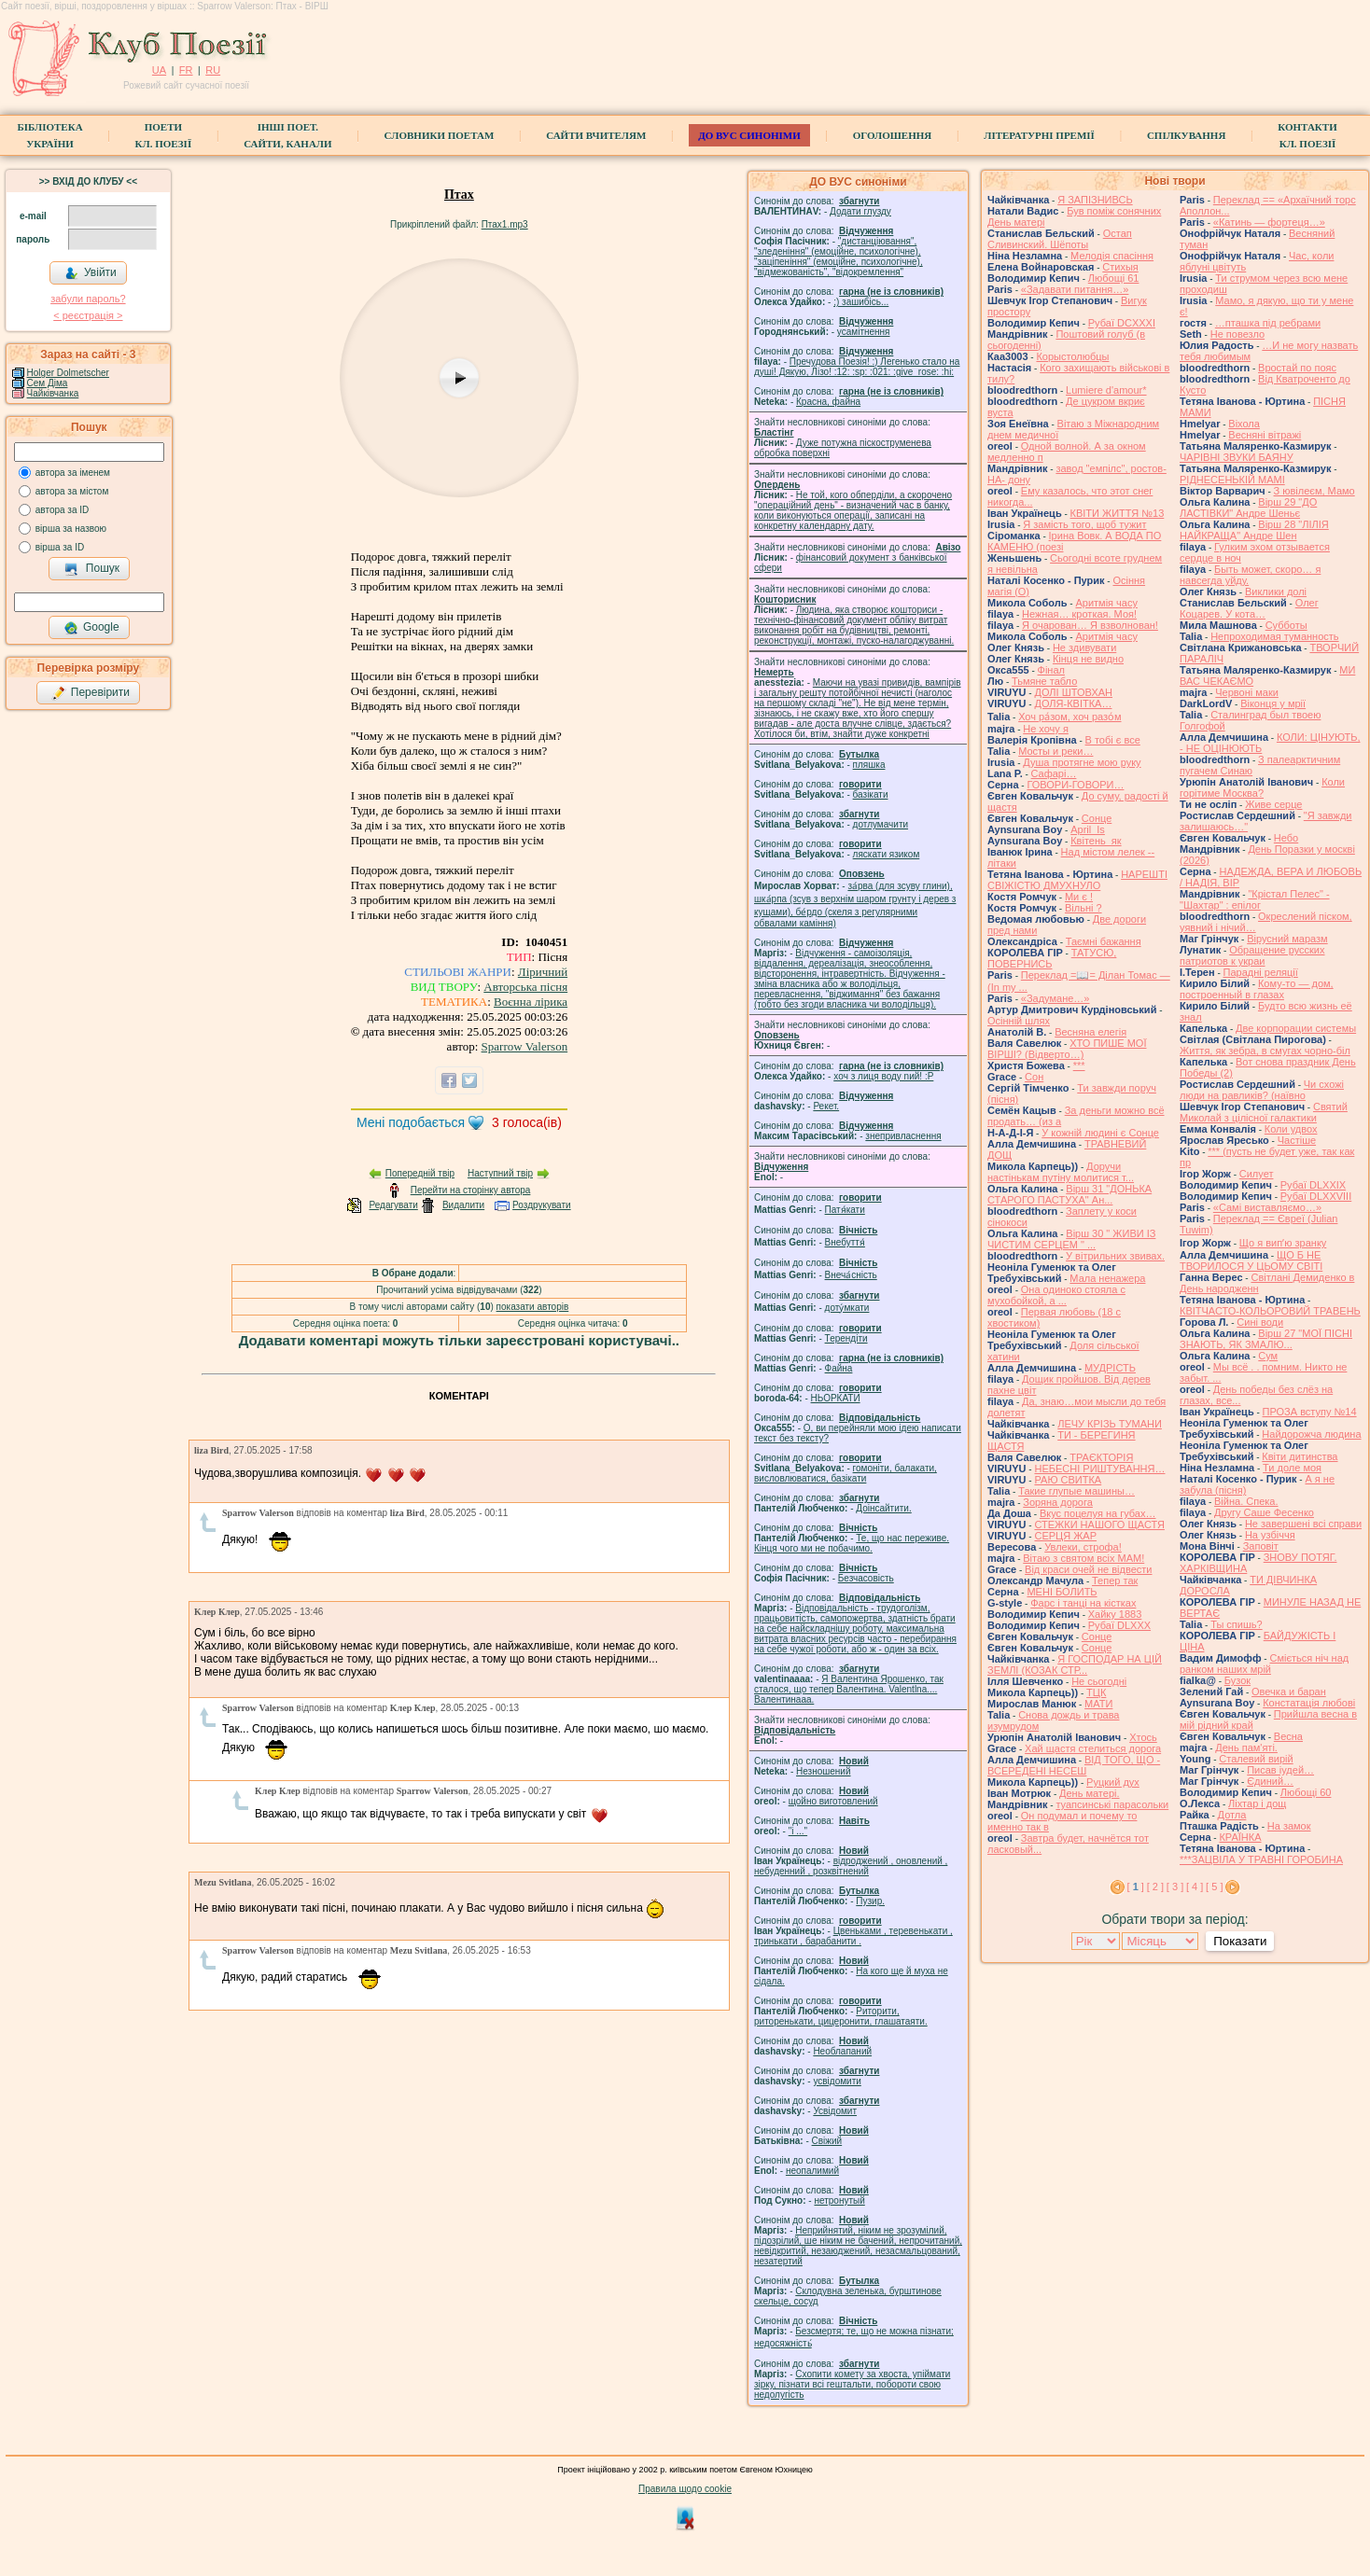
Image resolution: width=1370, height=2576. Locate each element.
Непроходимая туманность (1274, 636)
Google (91, 627)
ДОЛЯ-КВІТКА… (1072, 703)
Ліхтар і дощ (1257, 1803)
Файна (839, 1368)
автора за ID (62, 510)
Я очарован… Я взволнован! (1090, 625)
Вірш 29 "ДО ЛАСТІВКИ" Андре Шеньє (1248, 507)
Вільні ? (1083, 907)
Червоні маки (1247, 692)
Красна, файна (828, 402)
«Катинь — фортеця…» (1269, 222)
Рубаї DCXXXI (1121, 322)
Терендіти (846, 1338)
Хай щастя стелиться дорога (1093, 1748)
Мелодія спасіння (1111, 255)
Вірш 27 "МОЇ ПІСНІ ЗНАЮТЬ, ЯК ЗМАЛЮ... (1266, 1339)
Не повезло (1237, 334)
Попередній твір (419, 1173)
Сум (1268, 1355)
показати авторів (532, 1307)
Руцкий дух (1112, 1782)
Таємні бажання (1103, 941)
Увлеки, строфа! (1083, 1547)
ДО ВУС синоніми (749, 135)
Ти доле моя (1292, 1467)
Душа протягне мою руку (1081, 762)
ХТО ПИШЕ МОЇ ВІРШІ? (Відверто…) (1066, 1048)
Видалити (463, 1205)
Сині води (1260, 1322)
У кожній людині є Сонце (1100, 1132)
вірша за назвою (70, 528)
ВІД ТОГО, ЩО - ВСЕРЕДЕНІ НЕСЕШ (1073, 1765)
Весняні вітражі (1264, 434)
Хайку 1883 (1115, 1614)
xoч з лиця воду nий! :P (883, 1076)
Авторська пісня (525, 987)
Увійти (90, 273)
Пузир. (870, 1901)
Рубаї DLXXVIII (1315, 1196)
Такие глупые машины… (1076, 1491)
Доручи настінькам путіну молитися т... (1060, 1172)
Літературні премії (1039, 135)
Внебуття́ (845, 1242)
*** (1079, 1065)
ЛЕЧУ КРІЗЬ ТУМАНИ (1109, 1423)
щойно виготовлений (833, 1801)
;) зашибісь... (860, 302)
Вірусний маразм (1287, 938)
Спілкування (1186, 135)
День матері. (1089, 1793)
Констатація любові (1309, 1702)
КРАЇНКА (1240, 1837)
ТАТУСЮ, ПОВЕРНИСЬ (1051, 958)
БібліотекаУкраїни (49, 135)
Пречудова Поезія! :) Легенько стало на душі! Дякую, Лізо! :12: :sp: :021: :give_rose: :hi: (856, 366)
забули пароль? (87, 298)
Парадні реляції (1260, 972)
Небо (1286, 837)
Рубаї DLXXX (1119, 1625)
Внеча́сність (851, 1275)
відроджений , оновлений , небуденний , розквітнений (850, 1866)
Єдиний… (1270, 1781)
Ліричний (542, 972)
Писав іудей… (1280, 1769)
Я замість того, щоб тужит (1084, 524)
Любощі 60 (1306, 1792)
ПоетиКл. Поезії (163, 135)
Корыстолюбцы (1072, 356)
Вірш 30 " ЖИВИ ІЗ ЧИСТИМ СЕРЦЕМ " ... (1071, 1239)
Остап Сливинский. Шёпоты (1059, 239)
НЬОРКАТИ (835, 1398)
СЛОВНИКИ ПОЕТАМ (439, 135)
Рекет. (826, 1106)
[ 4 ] (1194, 1886)
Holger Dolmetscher (68, 373)
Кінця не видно (1088, 658)
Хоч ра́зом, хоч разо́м (1069, 716)
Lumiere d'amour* (1106, 390)
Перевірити (90, 693)
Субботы (1286, 625)
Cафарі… (1054, 773)
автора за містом (72, 491)
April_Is (1087, 829)
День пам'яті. (1246, 1747)
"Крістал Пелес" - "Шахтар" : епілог (1255, 899)
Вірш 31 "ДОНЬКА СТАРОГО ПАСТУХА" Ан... (1069, 1194)
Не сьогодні (1098, 1681)
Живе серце (1273, 804)
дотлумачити (880, 824)
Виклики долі (1276, 591)
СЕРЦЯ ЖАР (1065, 1535)
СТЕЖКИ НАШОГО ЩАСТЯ (1099, 1524)
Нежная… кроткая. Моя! (1079, 614)
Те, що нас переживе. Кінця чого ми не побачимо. (851, 1543)
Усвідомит (835, 2111)
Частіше (1297, 1140)
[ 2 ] (1155, 1886)
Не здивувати (1084, 647)
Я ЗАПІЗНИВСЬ (1094, 199)
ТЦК (1096, 1692)
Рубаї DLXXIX (1313, 1185)
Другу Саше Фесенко (1264, 1512)
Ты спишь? (1236, 1624)
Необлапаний (842, 2051)
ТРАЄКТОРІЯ (1101, 1457)
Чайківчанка (53, 393)
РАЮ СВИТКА (1067, 1479)
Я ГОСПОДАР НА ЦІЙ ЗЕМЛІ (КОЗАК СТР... (1074, 1664)
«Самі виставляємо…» (1267, 1207)
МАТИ (1098, 1703)
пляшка (869, 764)
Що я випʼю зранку (1283, 1242)
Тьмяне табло (1044, 681)
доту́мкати (847, 1307)
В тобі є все (1112, 739)
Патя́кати (845, 1209)
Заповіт (1261, 1546)
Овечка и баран (1288, 1691)
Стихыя (1120, 266)
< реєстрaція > (87, 315)
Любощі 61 (1113, 278)
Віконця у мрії (1273, 703)
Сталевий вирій (1256, 1758)
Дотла (1232, 1814)
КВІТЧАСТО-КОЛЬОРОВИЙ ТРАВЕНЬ (1270, 1310)
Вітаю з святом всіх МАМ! (1083, 1558)
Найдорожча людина (1311, 1434)
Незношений (823, 1771)
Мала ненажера (1107, 1278)
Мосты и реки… (1055, 751)
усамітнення (863, 332)
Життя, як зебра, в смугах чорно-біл (1265, 1050)
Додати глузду (860, 211)
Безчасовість (866, 1578)
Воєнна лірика (530, 1002)
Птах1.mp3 (505, 224)
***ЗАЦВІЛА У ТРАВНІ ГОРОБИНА (1261, 1859)
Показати (1239, 1941)
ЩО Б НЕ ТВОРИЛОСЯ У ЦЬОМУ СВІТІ (1251, 1260)
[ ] (1135, 1886)
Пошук (91, 569)
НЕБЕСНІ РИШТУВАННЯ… (1099, 1468)
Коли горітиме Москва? (1262, 787)
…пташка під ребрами (1268, 322)
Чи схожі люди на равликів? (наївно (1262, 1090)
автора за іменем (72, 472)
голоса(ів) (527, 1122)
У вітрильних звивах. (1115, 1255)
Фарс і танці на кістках (1083, 1602)
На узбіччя (1270, 1534)
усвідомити (836, 2081)
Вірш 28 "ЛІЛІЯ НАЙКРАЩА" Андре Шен (1254, 530)
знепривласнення (903, 1136)
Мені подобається (410, 1122)
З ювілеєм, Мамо (1314, 490)
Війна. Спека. (1246, 1501)
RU (212, 70)
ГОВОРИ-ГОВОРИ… (1075, 784)
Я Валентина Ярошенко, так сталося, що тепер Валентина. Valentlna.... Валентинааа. (849, 1689)
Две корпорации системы (1296, 1028)
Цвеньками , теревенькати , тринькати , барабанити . (853, 1936)
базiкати (870, 794)
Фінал (1051, 669)
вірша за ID (59, 547)
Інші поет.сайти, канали (287, 135)
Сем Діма (47, 383)
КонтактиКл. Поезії (1307, 135)
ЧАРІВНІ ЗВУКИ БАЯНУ (1236, 457)
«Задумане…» (1055, 998)
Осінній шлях (1018, 1020)
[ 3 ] (1175, 1886)
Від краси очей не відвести (1088, 1569)
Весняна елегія (1090, 1031)
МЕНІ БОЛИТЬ (1062, 1591)
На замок (1289, 1825)
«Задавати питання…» (1075, 289)
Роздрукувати (541, 1205)
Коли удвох (1291, 1129)
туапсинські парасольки (1111, 1804)
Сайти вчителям (596, 135)
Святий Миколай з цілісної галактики (1264, 1112)
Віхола (1244, 423)
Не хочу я (1046, 728)
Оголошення (892, 135)
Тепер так (1115, 1580)
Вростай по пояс (1297, 367)
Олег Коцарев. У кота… (1249, 608)
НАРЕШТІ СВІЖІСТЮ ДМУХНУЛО (1077, 880)
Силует (1256, 1173)
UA (159, 70)
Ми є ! (1079, 896)
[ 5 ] (1214, 1886)
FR (186, 70)
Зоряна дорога (1058, 1502)
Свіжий (827, 2141)
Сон (1034, 1076)
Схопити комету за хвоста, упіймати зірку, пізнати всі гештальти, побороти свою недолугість (852, 2384)
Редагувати (393, 1205)
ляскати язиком (886, 854)
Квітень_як (1095, 840)
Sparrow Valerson (525, 1046)
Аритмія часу (1106, 602)
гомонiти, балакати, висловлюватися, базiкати (845, 1473)
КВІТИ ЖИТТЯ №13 (1117, 513)
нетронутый (839, 2200)
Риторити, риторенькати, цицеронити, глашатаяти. (841, 2016)
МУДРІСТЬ (1110, 1367)
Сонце (1096, 818)
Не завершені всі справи (1303, 1523)
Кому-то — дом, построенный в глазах (1257, 989)
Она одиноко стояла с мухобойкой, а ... (1056, 1295)
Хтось (1143, 1737)
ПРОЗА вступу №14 (1310, 1411)
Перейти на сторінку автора (471, 1190)
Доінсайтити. (883, 1508)
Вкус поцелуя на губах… (1098, 1513)
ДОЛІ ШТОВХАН (1073, 692)
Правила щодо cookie (685, 2489)
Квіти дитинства (1299, 1456)
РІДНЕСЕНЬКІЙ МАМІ (1232, 479)
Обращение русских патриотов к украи (1252, 955)
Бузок (1237, 1680)
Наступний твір (500, 1173)
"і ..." (798, 1831)
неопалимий (812, 2170)
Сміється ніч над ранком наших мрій (1264, 1663)
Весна (1288, 1736)
